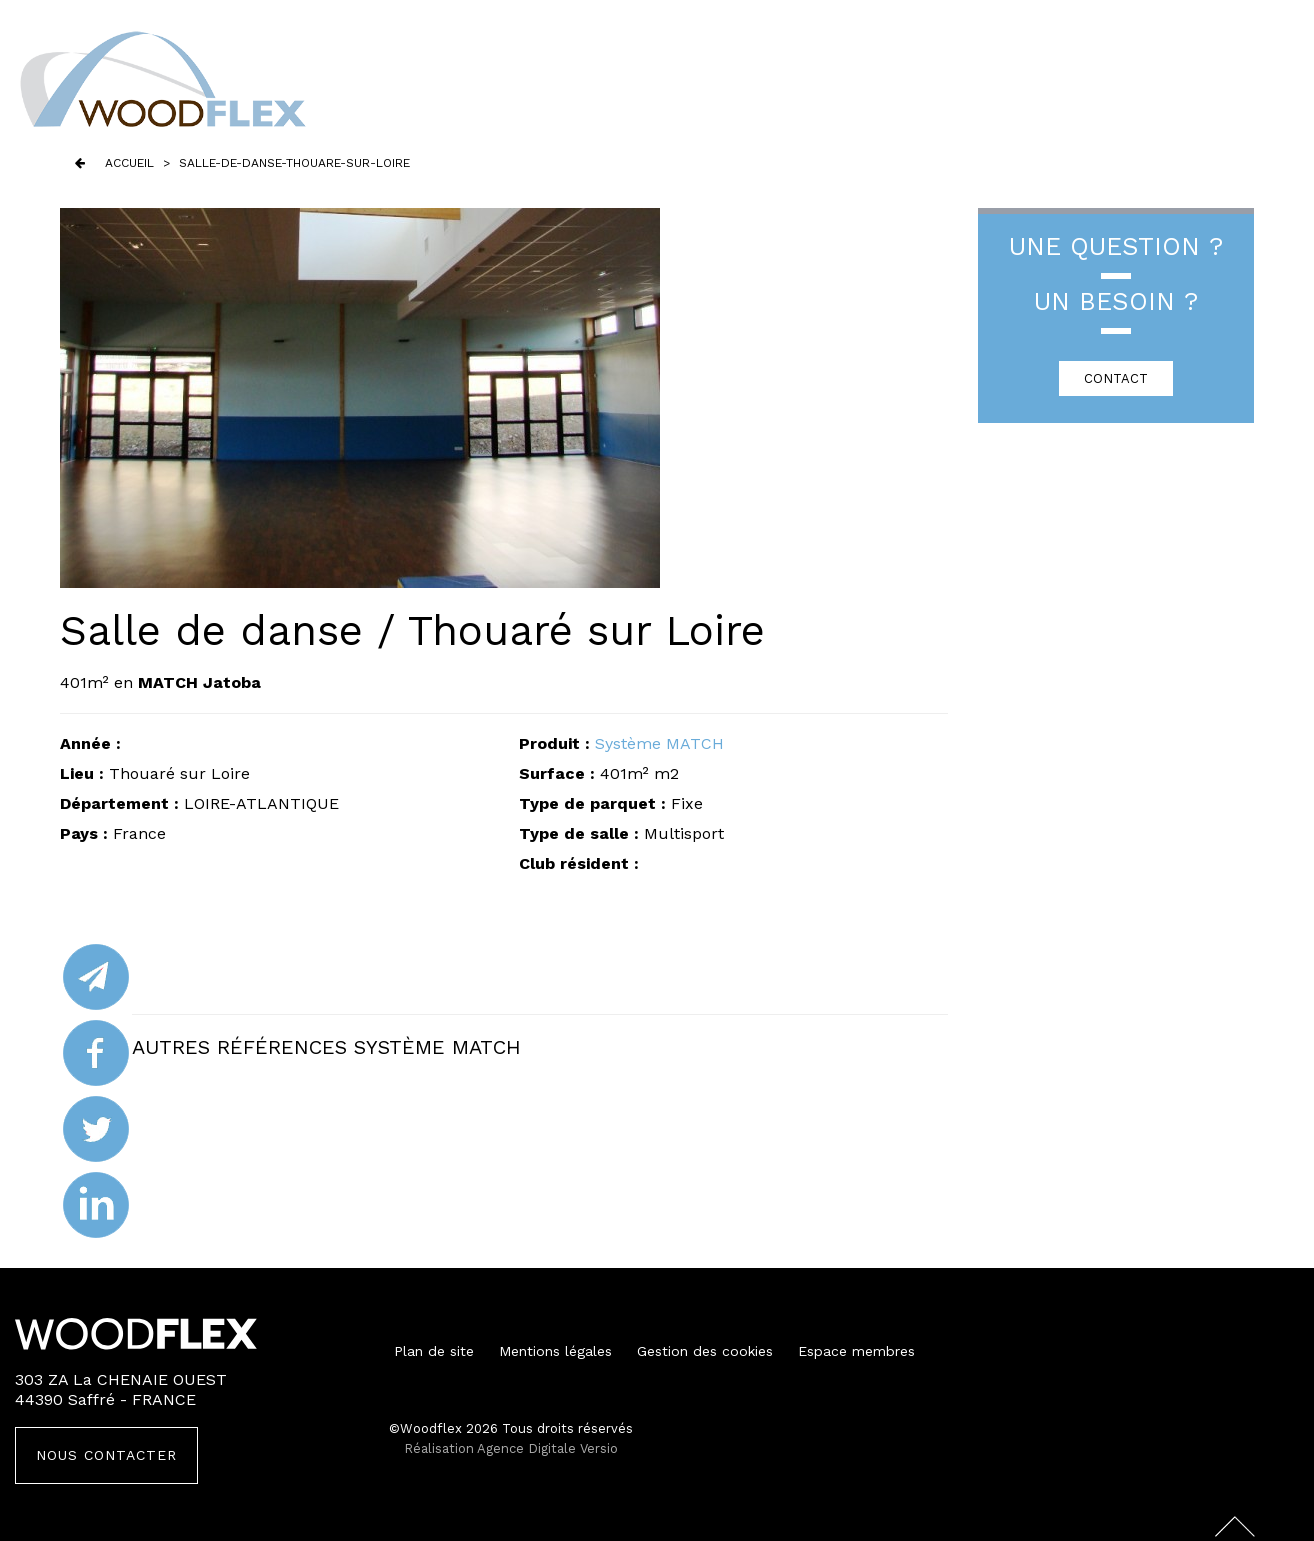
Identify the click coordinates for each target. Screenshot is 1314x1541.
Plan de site (434, 1351)
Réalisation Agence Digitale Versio (511, 1448)
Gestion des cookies (705, 1351)
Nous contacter (106, 1455)
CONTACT (1116, 378)
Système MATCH (659, 743)
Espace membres (856, 1351)
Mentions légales (555, 1351)
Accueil (129, 163)
